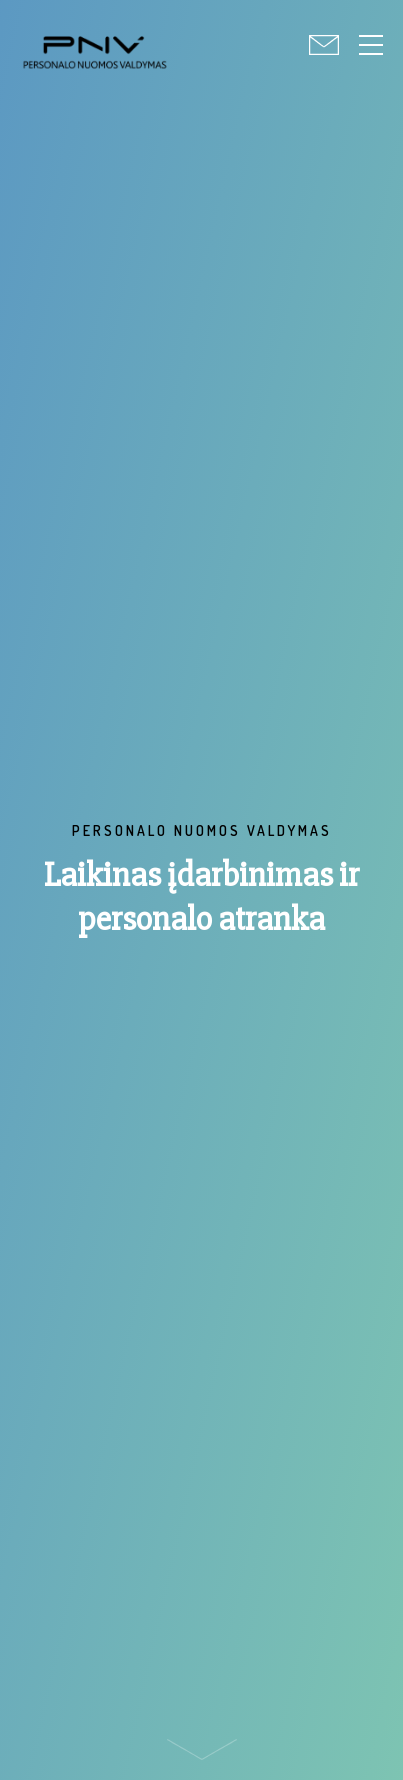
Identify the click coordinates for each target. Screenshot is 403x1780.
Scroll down (202, 1754)
